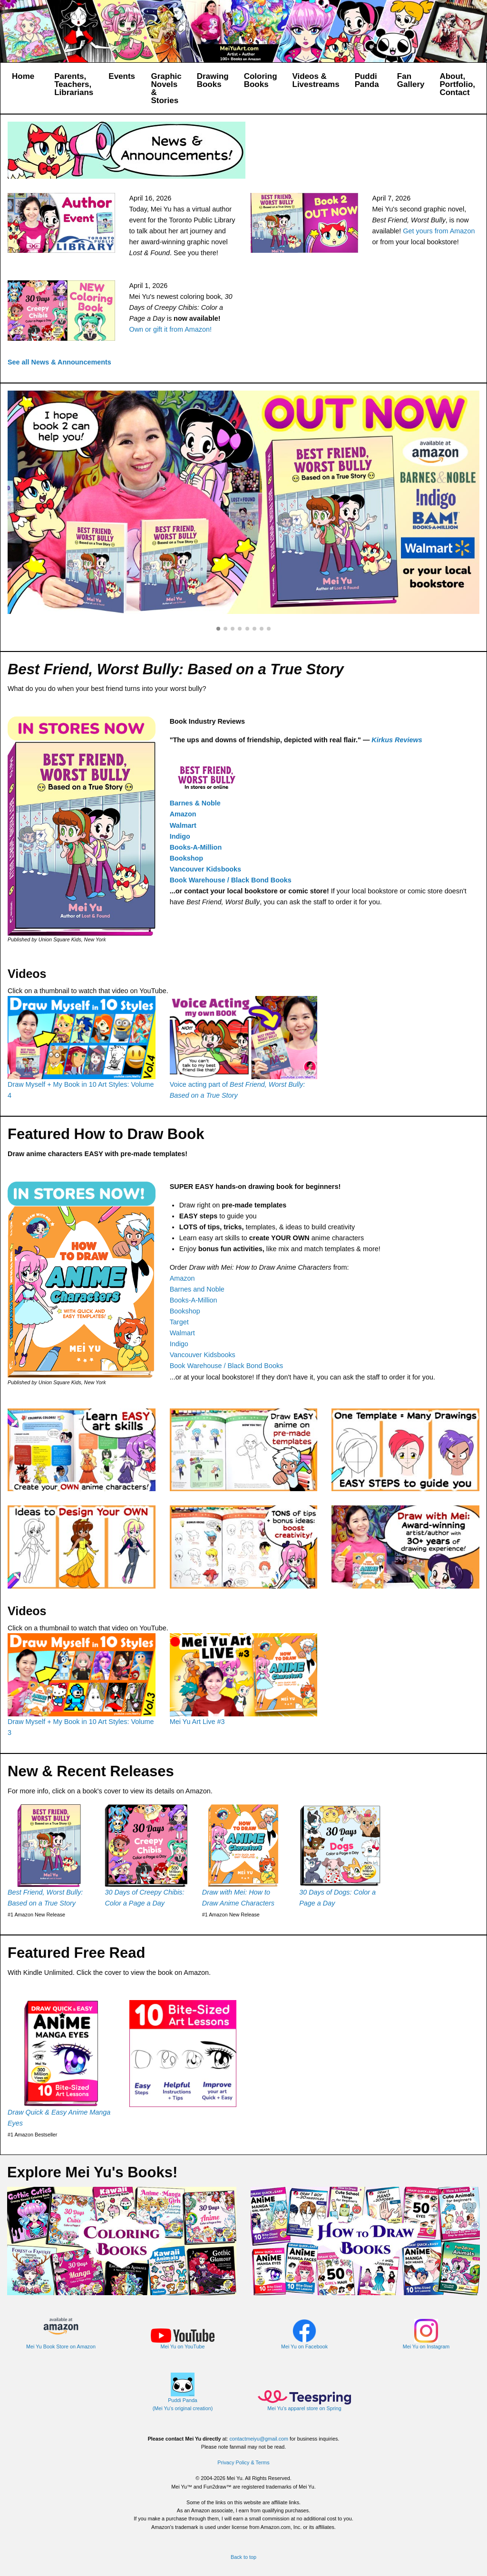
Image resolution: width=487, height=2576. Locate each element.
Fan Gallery (411, 80)
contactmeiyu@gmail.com (258, 2439)
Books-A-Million (196, 847)
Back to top (243, 2557)
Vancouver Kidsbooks (205, 869)
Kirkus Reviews (396, 740)
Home (23, 76)
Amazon (183, 814)
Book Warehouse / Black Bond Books (231, 880)
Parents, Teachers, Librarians (73, 84)
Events (121, 76)
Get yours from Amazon (439, 231)
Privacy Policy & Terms (243, 2462)
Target (179, 1322)
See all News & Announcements (59, 362)
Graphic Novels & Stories (166, 88)
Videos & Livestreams (316, 80)
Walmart (183, 825)
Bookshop (186, 858)
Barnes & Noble (195, 803)
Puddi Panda (367, 80)
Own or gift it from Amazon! (170, 329)
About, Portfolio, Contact (457, 84)
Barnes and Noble (197, 1289)
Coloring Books (260, 80)
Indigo (180, 836)
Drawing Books (213, 80)
